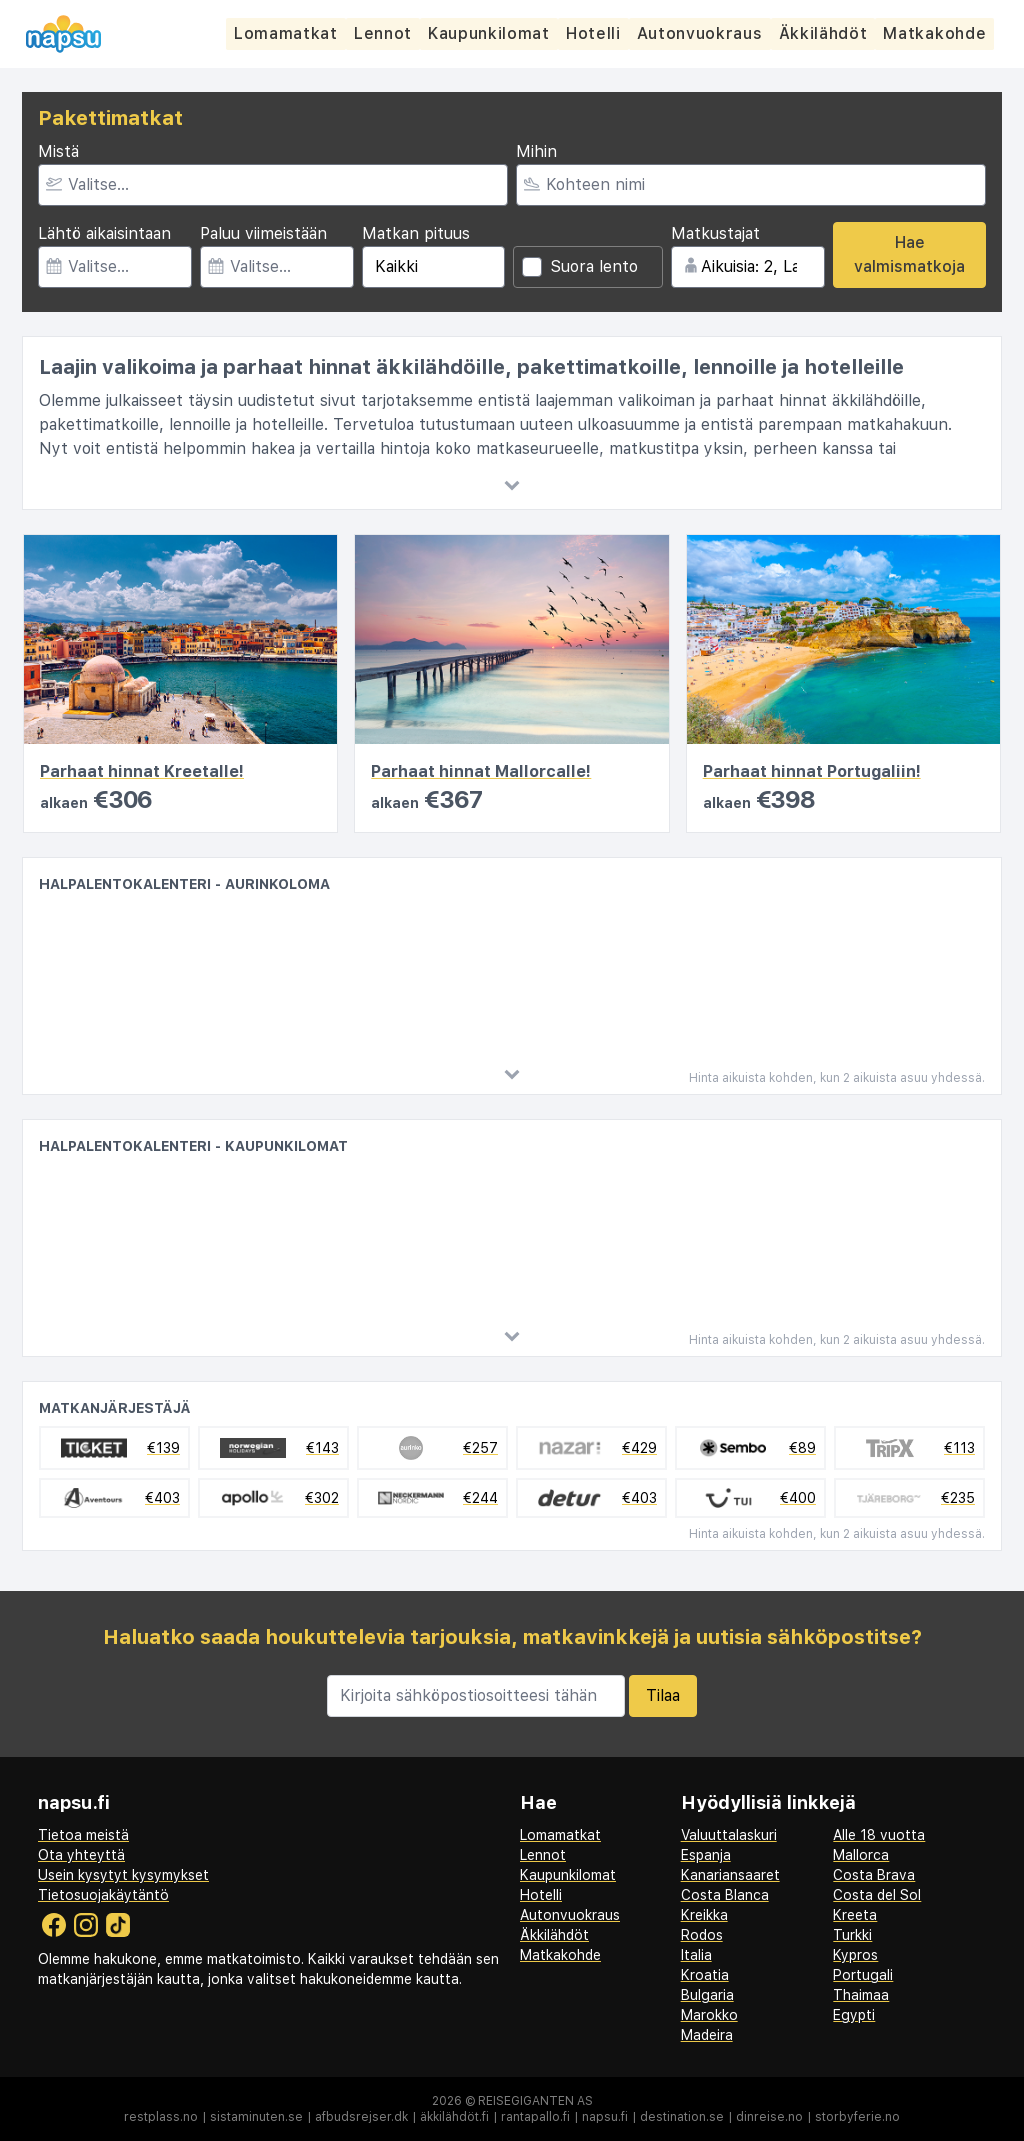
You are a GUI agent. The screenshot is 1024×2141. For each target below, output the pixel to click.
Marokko (709, 2015)
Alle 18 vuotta (879, 1835)
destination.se (682, 2117)
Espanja (706, 1855)
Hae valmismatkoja (909, 254)
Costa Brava (874, 1875)
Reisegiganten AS (535, 2101)
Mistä (58, 151)
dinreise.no (769, 2117)
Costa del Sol (877, 1895)
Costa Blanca (725, 1895)
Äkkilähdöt (829, 33)
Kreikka (704, 1915)
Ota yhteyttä (81, 1855)
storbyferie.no (857, 2117)
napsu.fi (605, 2117)
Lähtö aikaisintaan (104, 233)
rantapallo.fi (535, 2117)
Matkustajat (715, 233)
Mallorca (861, 1855)
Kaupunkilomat (491, 33)
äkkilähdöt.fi (454, 2117)
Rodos (702, 1935)
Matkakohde (942, 33)
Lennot (384, 33)
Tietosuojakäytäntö (103, 1895)
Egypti (854, 2015)
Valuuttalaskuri (729, 1835)
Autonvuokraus (704, 33)
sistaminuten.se (256, 2117)
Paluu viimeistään (263, 233)
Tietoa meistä (83, 1835)
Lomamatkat (286, 33)
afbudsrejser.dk (361, 2117)
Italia (696, 1955)
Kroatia (705, 1975)
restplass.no (161, 2117)
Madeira (707, 2035)
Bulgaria (707, 1995)
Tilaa (663, 1695)
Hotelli (597, 33)
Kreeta (855, 1915)
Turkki (852, 1935)
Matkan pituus (416, 233)
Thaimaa (861, 1995)
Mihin (536, 151)
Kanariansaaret (730, 1875)
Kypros (855, 1955)
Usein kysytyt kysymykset (123, 1875)
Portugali (863, 1975)
